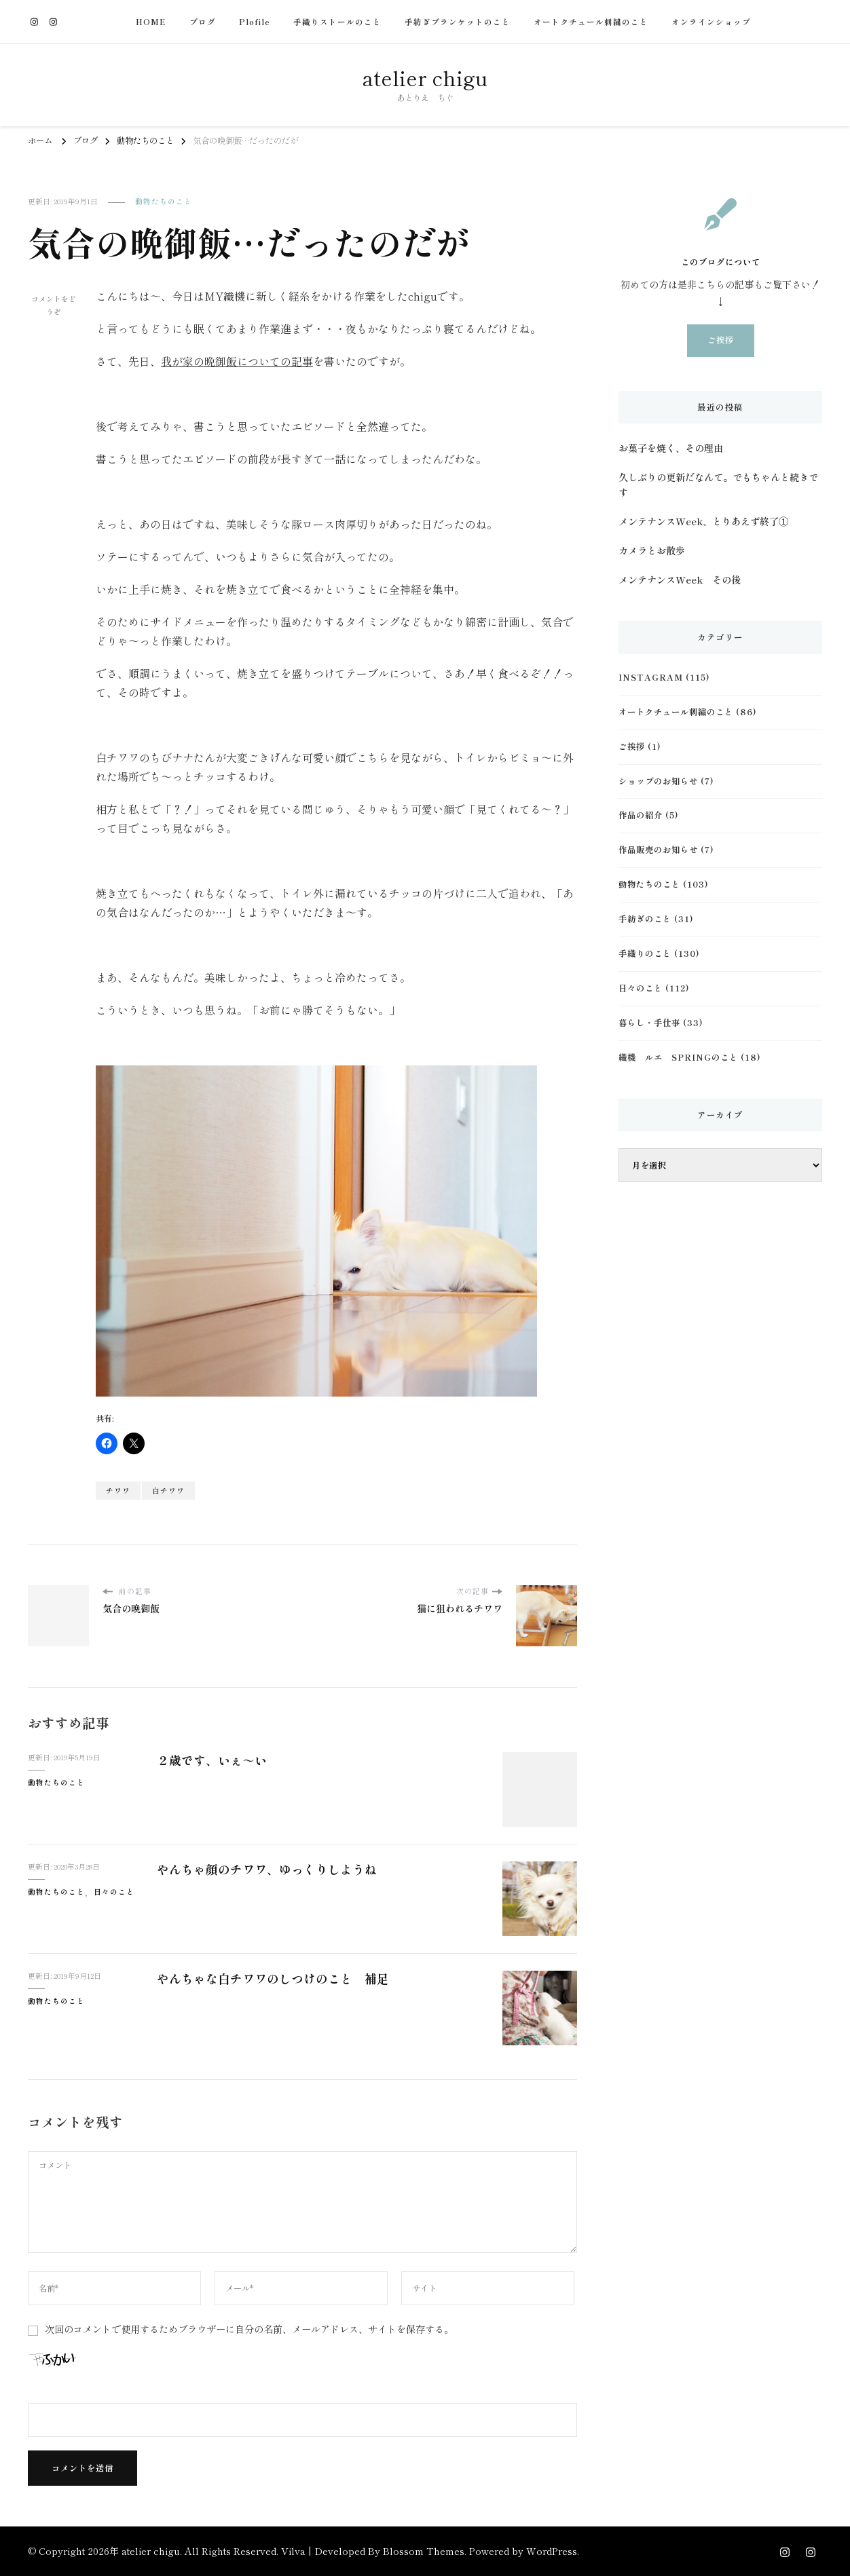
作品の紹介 (640, 815)
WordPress (551, 2551)
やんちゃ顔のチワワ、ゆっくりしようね (267, 1869)
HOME (151, 21)
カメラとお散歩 (651, 550)
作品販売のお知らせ (658, 850)
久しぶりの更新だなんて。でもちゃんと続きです (718, 484)
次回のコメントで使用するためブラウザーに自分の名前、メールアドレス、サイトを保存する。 (249, 2329)
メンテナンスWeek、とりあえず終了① (703, 521)
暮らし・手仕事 (649, 1023)
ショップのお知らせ (658, 781)
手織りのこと (644, 953)
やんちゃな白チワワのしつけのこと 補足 (273, 1978)
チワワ (118, 1490)
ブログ (202, 21)
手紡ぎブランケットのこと (458, 21)
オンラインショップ (711, 21)
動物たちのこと (163, 201)
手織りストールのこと (337, 21)
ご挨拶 (720, 340)
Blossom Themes (423, 2551)
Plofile (254, 21)
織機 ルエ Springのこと (678, 1057)
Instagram (650, 677)
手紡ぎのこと (644, 919)
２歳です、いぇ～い (212, 1759)
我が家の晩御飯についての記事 (237, 361)
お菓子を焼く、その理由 (670, 448)
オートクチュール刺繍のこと (591, 21)
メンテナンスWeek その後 (679, 579)
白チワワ (168, 1490)
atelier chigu (425, 77)
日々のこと (114, 1892)
